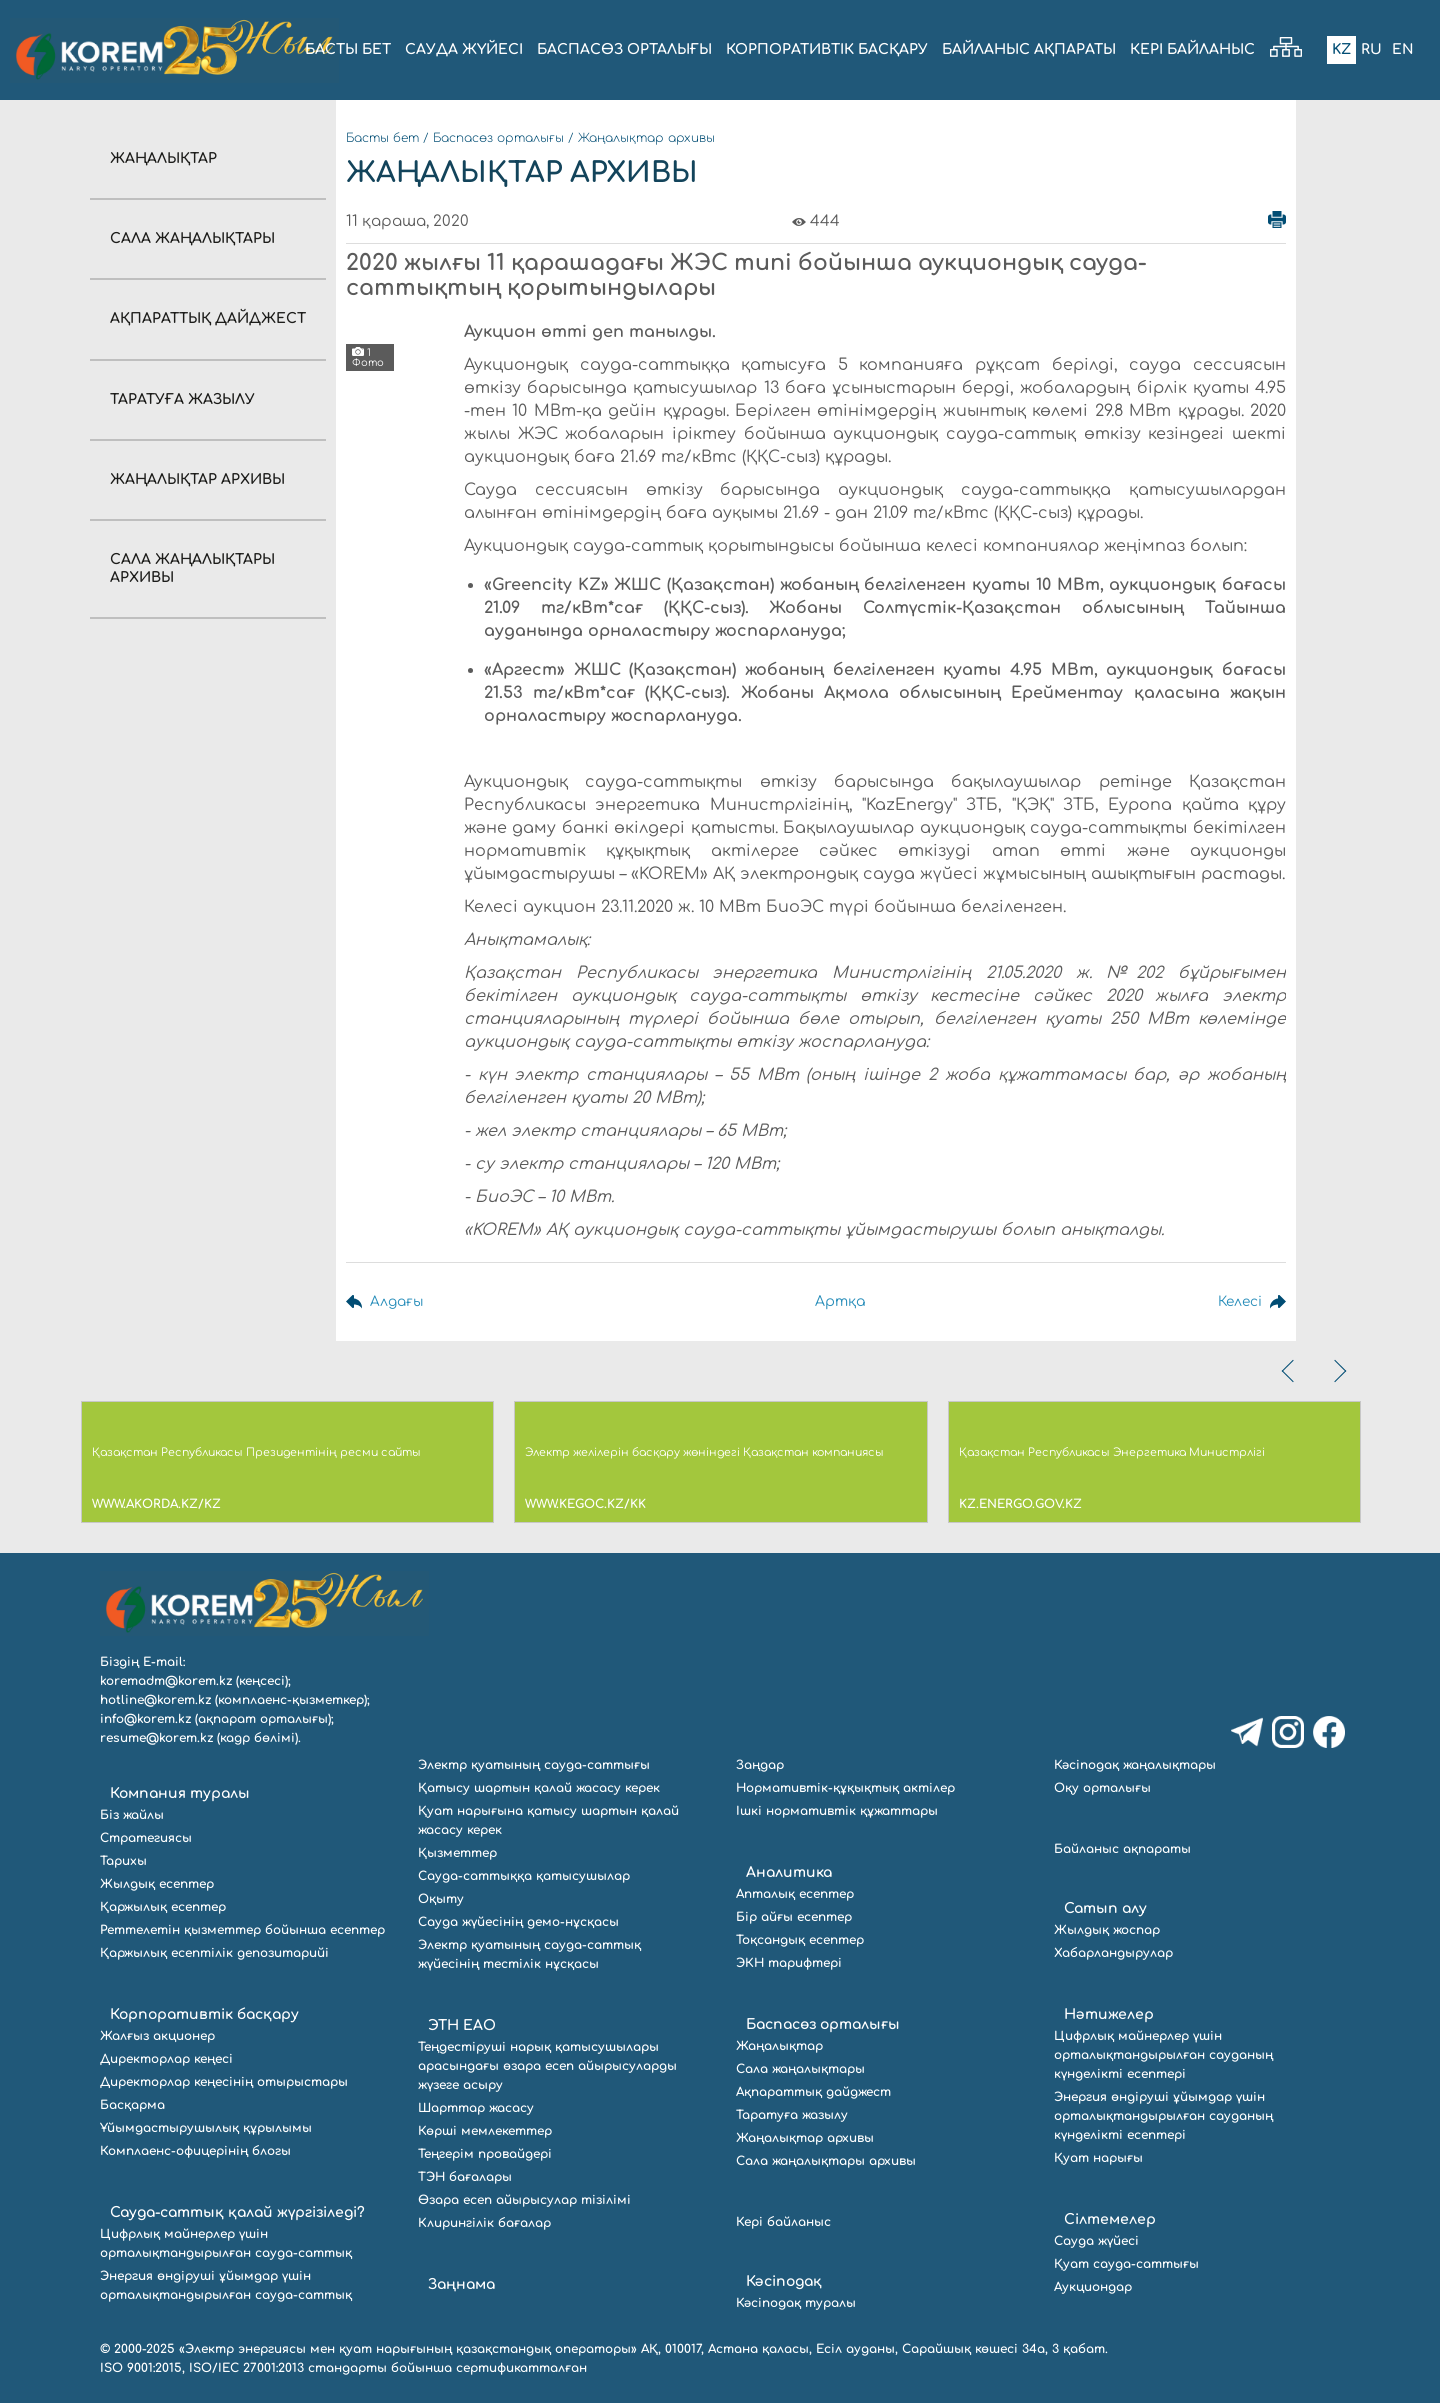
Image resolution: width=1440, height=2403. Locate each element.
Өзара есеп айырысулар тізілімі (524, 2200)
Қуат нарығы (1098, 2158)
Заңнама (461, 2284)
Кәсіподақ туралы (796, 2303)
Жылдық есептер (157, 1884)
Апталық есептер (795, 1894)
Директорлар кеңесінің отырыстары (224, 2082)
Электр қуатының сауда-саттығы (534, 1765)
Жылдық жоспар (1107, 1930)
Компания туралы (180, 1793)
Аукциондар (1093, 2287)
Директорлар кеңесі (166, 2059)
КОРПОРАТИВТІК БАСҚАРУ (827, 49)
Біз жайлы (132, 1815)
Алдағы (397, 1301)
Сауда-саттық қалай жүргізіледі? (237, 2212)
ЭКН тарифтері (789, 1963)
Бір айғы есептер (794, 1917)
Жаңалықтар (163, 158)
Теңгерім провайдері (485, 2154)
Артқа (833, 1301)
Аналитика (789, 1872)
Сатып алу (1105, 1908)
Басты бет (382, 138)
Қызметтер (457, 1853)
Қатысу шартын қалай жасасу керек (539, 1788)
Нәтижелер (1109, 2014)
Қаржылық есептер (163, 1907)
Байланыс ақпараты (1122, 1849)
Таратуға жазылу (182, 399)
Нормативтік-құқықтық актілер (845, 1788)
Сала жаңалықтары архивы (826, 2161)
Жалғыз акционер (157, 2036)
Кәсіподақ (784, 2281)
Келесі (1238, 1301)
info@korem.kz (145, 1719)
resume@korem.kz (156, 1738)
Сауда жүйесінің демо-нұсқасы (518, 1922)
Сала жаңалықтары (192, 238)
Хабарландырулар (1113, 1953)
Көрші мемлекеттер (485, 2131)
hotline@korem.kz (155, 1700)
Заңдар (760, 1765)
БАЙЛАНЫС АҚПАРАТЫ (1029, 49)
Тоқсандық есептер (800, 1940)
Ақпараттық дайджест (208, 318)
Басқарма (132, 2105)
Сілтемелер (1110, 2219)
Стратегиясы (146, 1838)
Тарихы (123, 1861)
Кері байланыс (1192, 49)
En (1403, 49)
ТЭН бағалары (465, 2177)
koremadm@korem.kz (166, 1681)
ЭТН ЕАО (462, 2025)
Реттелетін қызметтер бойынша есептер (242, 1930)
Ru (1371, 49)
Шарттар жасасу (476, 2108)
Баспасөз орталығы (498, 138)
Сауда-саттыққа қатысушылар (524, 1876)
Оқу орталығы (1102, 1788)
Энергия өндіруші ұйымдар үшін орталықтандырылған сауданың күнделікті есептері (1163, 2116)
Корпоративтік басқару (204, 2014)
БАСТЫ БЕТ (348, 49)
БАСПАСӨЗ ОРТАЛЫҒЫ (624, 49)
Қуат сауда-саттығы (1126, 2264)
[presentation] (1290, 1371)
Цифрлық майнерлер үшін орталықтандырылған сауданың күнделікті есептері (1163, 2055)
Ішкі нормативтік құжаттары (837, 1811)
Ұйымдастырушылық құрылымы (206, 2128)
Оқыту (441, 1899)
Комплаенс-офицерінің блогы (195, 2151)
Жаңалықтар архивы (197, 479)
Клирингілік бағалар (484, 2223)
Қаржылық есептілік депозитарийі (214, 1953)
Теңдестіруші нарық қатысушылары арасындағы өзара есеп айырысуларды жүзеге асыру (547, 2066)
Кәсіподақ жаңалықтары (1135, 1765)
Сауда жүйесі (464, 49)
